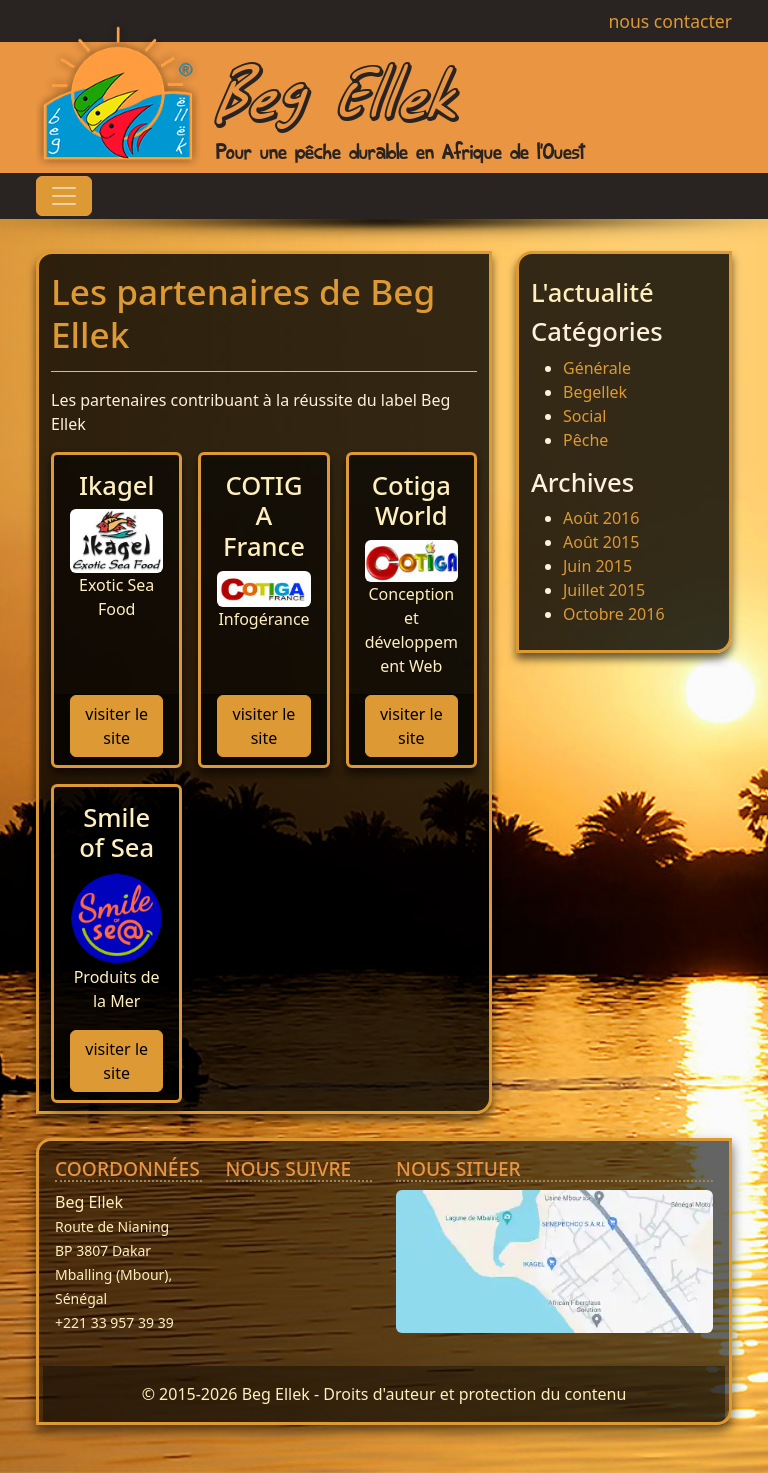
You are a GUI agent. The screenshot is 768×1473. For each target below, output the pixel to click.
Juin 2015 (597, 566)
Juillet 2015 (604, 590)
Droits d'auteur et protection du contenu (474, 1394)
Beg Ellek (335, 89)
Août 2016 (601, 518)
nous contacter (657, 21)
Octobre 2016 (614, 614)
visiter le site (116, 726)
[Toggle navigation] (64, 196)
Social (584, 416)
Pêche (585, 440)
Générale (597, 368)
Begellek (595, 392)
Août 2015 (601, 542)
